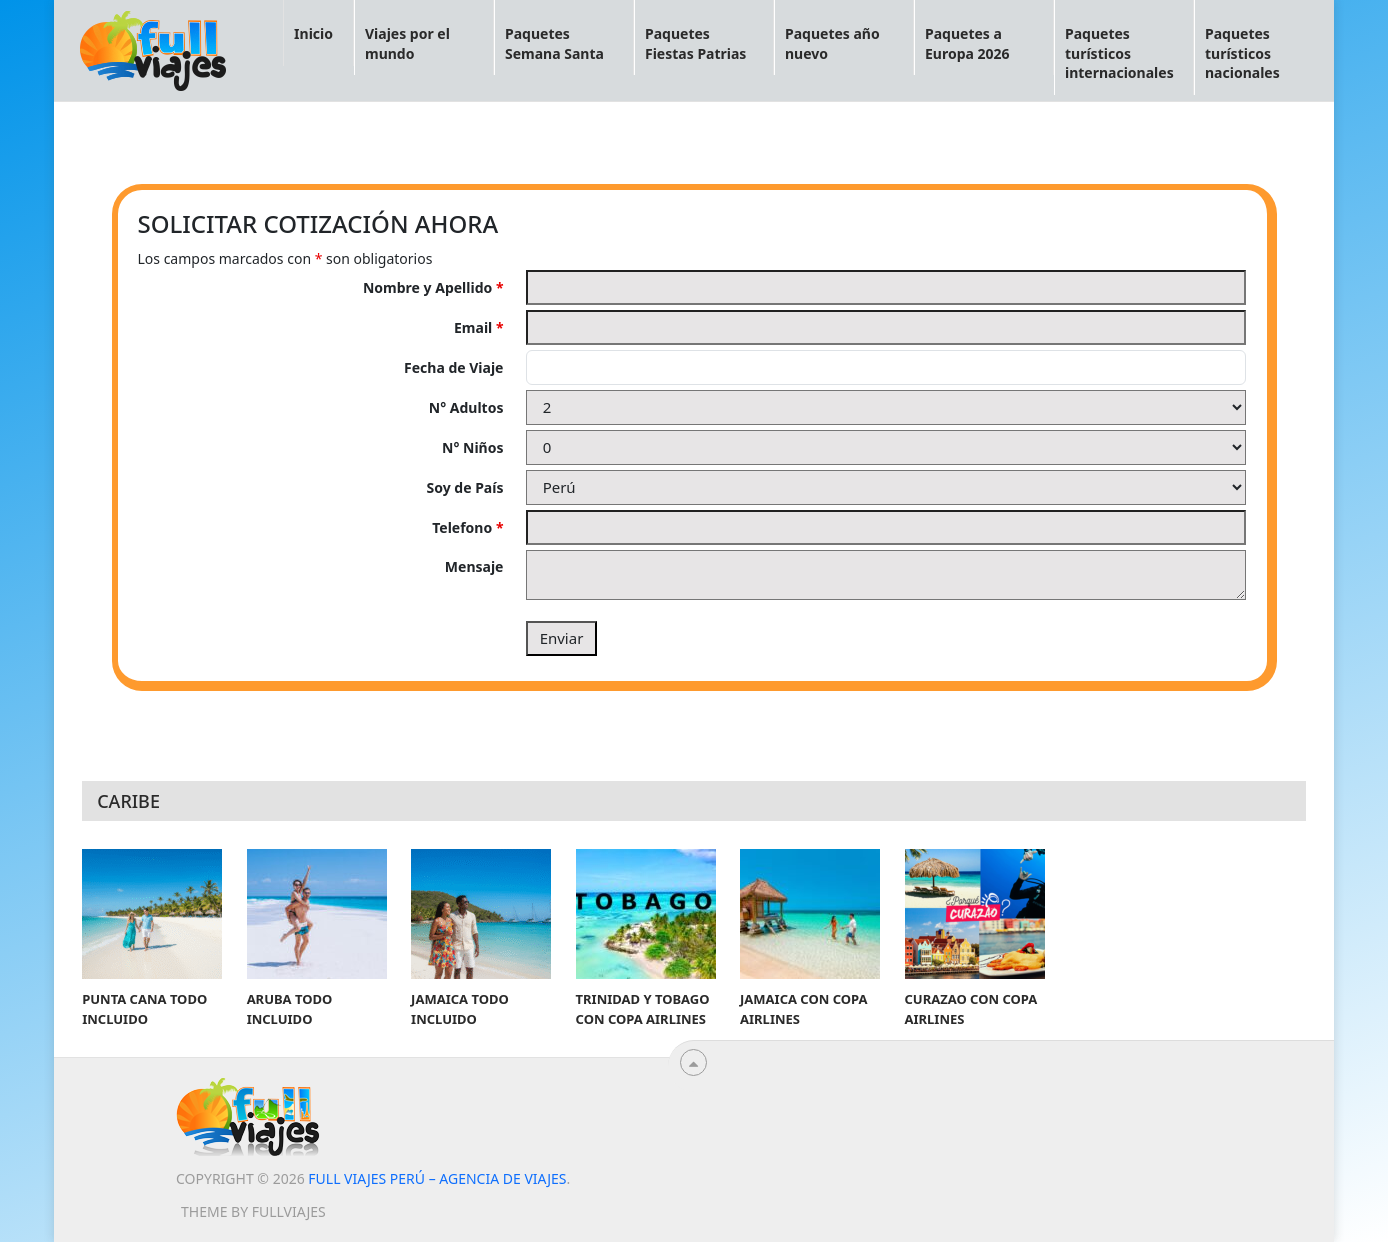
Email (478, 327)
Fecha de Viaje (453, 367)
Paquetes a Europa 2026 (967, 43)
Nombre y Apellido (433, 287)
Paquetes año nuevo (832, 43)
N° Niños (472, 447)
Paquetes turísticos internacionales (1119, 53)
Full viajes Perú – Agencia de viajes (437, 1178)
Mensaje (474, 566)
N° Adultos (466, 407)
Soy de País (465, 487)
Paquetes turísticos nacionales (1242, 53)
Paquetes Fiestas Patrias (695, 43)
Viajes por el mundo (407, 43)
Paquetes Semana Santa (554, 43)
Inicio (313, 33)
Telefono (467, 527)
